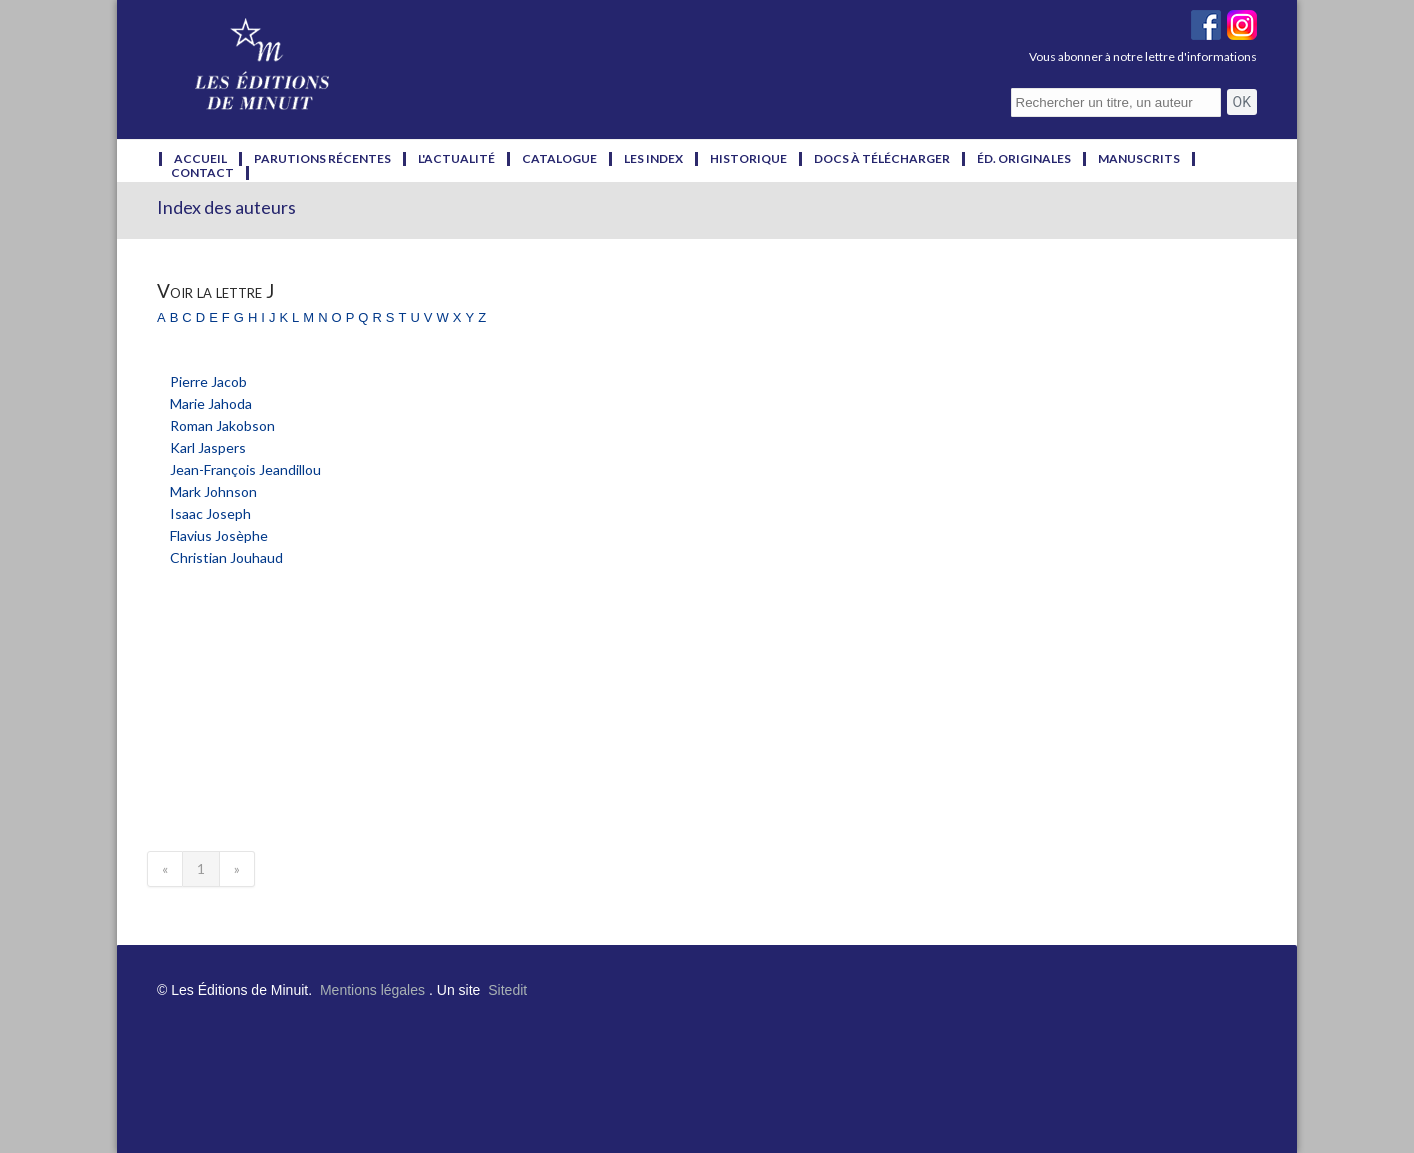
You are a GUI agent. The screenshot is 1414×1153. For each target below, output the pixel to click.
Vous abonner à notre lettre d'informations (1143, 56)
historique (748, 159)
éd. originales (1024, 159)
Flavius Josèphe (219, 535)
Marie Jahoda (211, 403)
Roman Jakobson (222, 425)
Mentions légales (372, 990)
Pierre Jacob (208, 381)
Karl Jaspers (208, 447)
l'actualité (456, 159)
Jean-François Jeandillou (245, 469)
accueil (200, 159)
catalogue (559, 159)
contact (202, 173)
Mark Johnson (213, 491)
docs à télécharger (882, 159)
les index (653, 159)
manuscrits (1139, 159)
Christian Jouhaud (226, 557)
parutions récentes (322, 159)
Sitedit (507, 990)
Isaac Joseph (210, 513)
